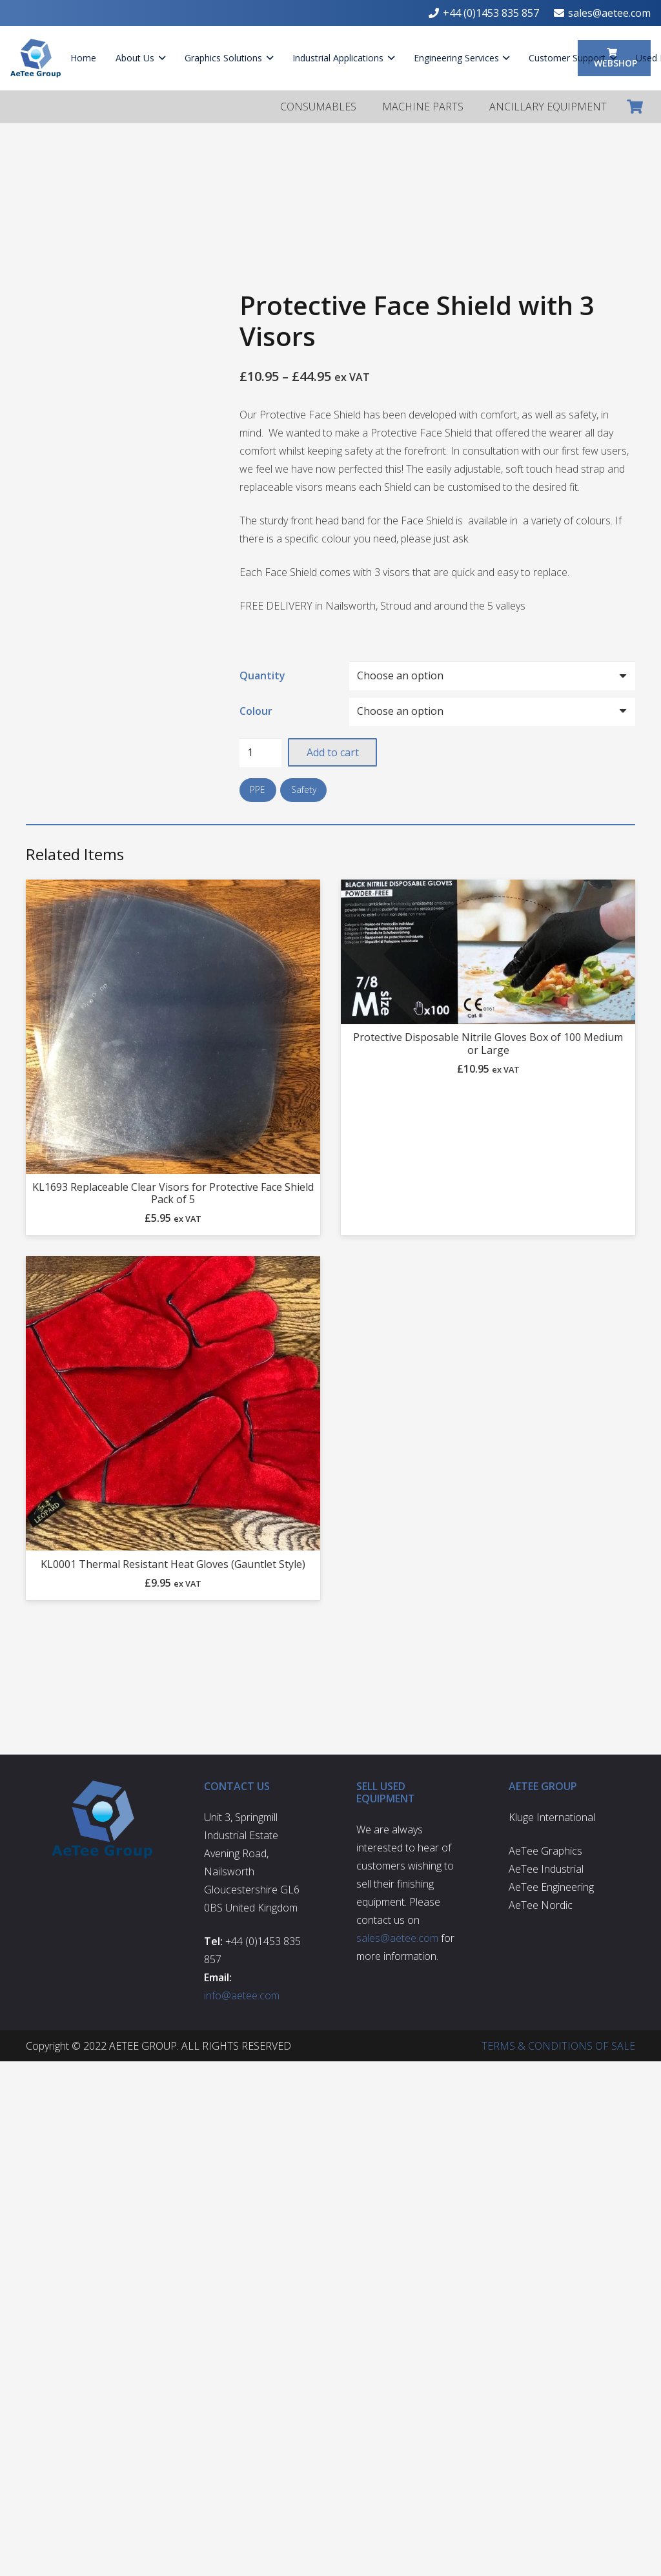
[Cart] (635, 106)
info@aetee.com (242, 1995)
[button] (159, 58)
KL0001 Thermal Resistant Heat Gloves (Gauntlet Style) (173, 1564)
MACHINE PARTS (422, 106)
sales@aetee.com (397, 1938)
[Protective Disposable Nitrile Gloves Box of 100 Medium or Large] (488, 952)
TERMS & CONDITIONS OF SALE (558, 2046)
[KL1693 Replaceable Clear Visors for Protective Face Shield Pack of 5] (173, 1027)
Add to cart (333, 752)
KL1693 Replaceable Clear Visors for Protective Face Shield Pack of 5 (173, 1193)
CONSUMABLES (318, 106)
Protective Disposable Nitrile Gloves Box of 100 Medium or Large (488, 1044)
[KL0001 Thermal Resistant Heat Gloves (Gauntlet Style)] (173, 1404)
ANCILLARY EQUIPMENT (548, 106)
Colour (255, 711)
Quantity (262, 675)
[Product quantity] (260, 752)
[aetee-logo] (35, 58)
